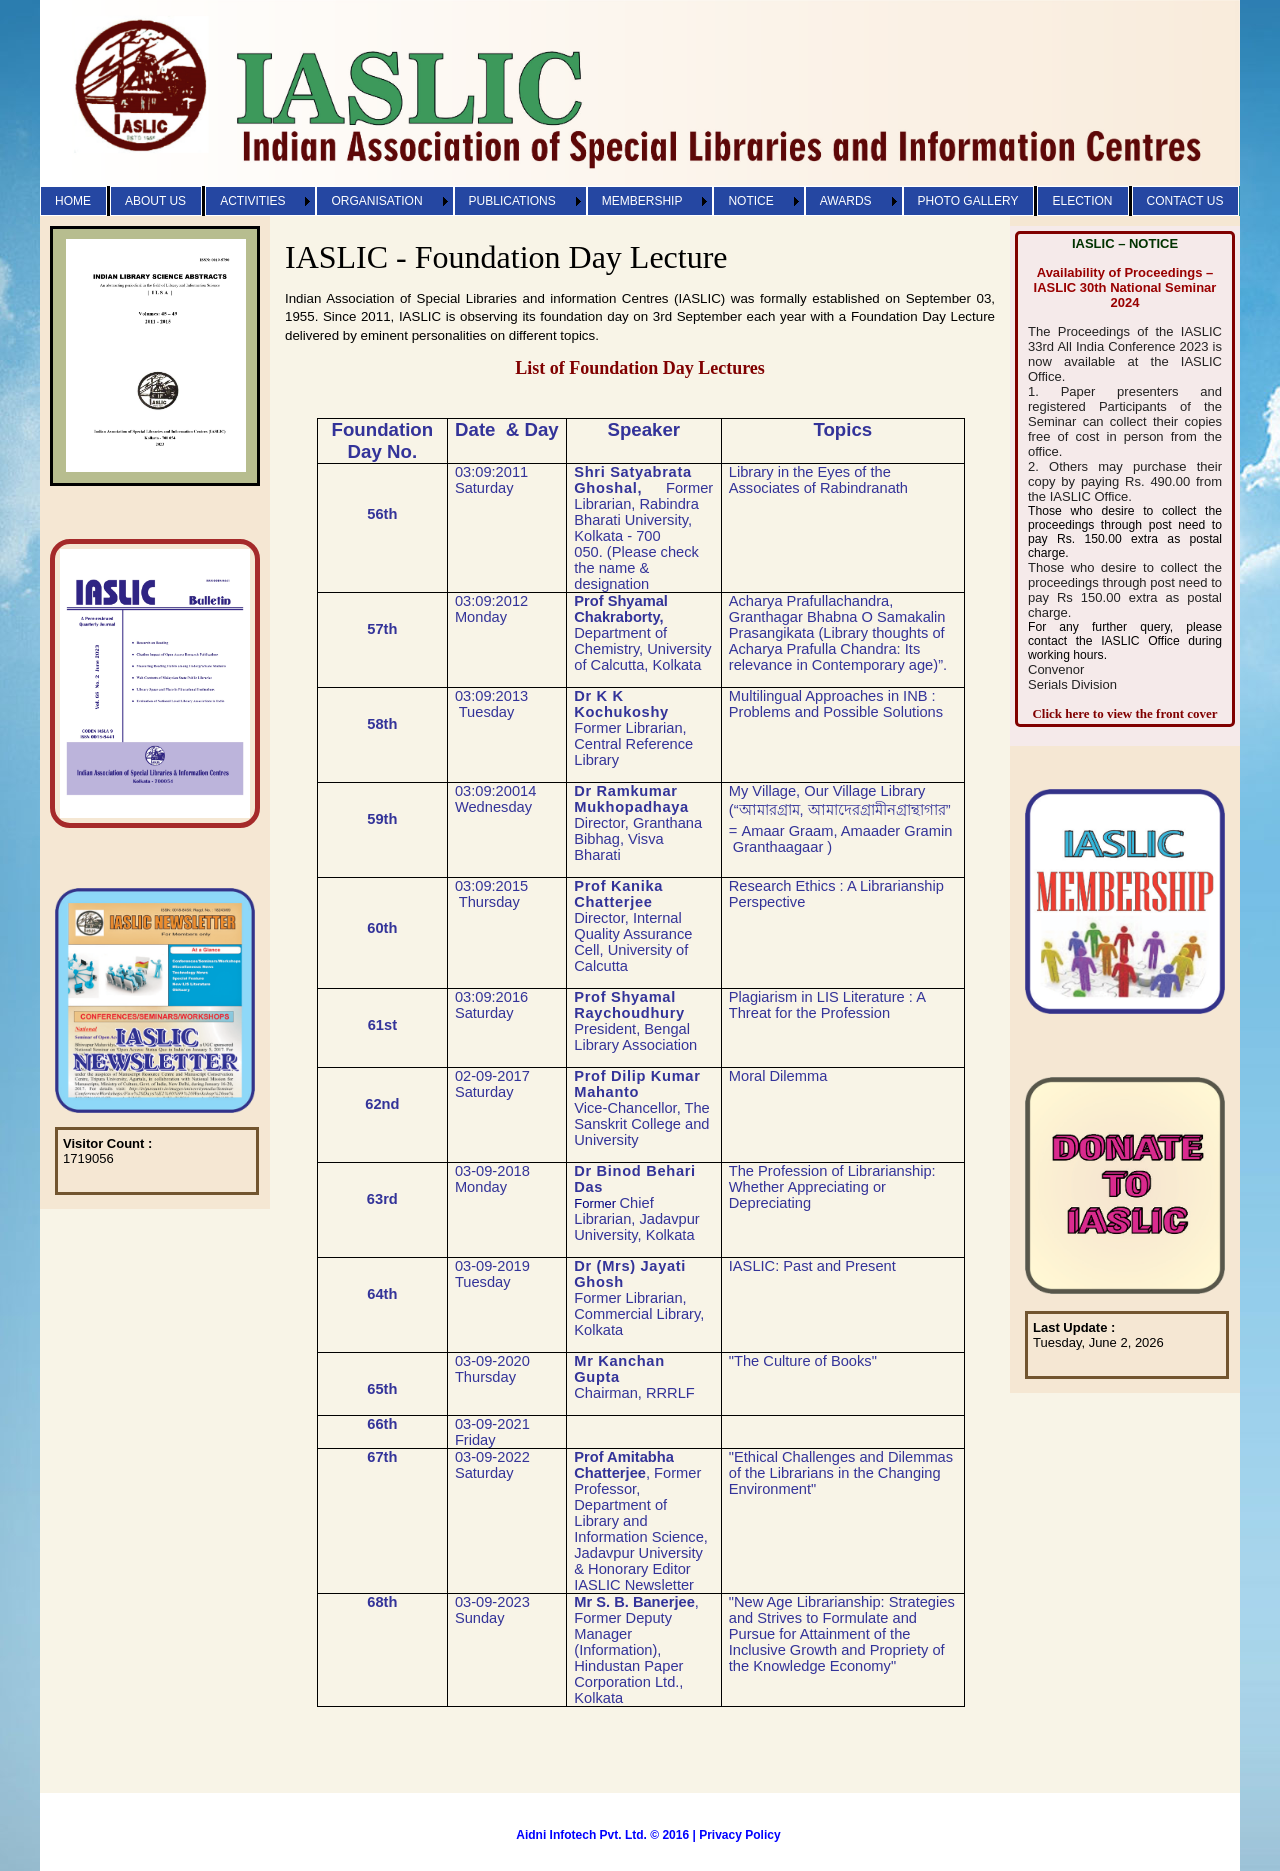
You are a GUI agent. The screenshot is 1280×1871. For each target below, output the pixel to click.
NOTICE (750, 201)
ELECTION (1082, 201)
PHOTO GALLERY (968, 201)
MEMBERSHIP (642, 201)
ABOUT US (155, 201)
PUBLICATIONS (512, 201)
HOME (73, 201)
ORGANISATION (376, 201)
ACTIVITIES (252, 201)
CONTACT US (1185, 201)
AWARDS (846, 201)
